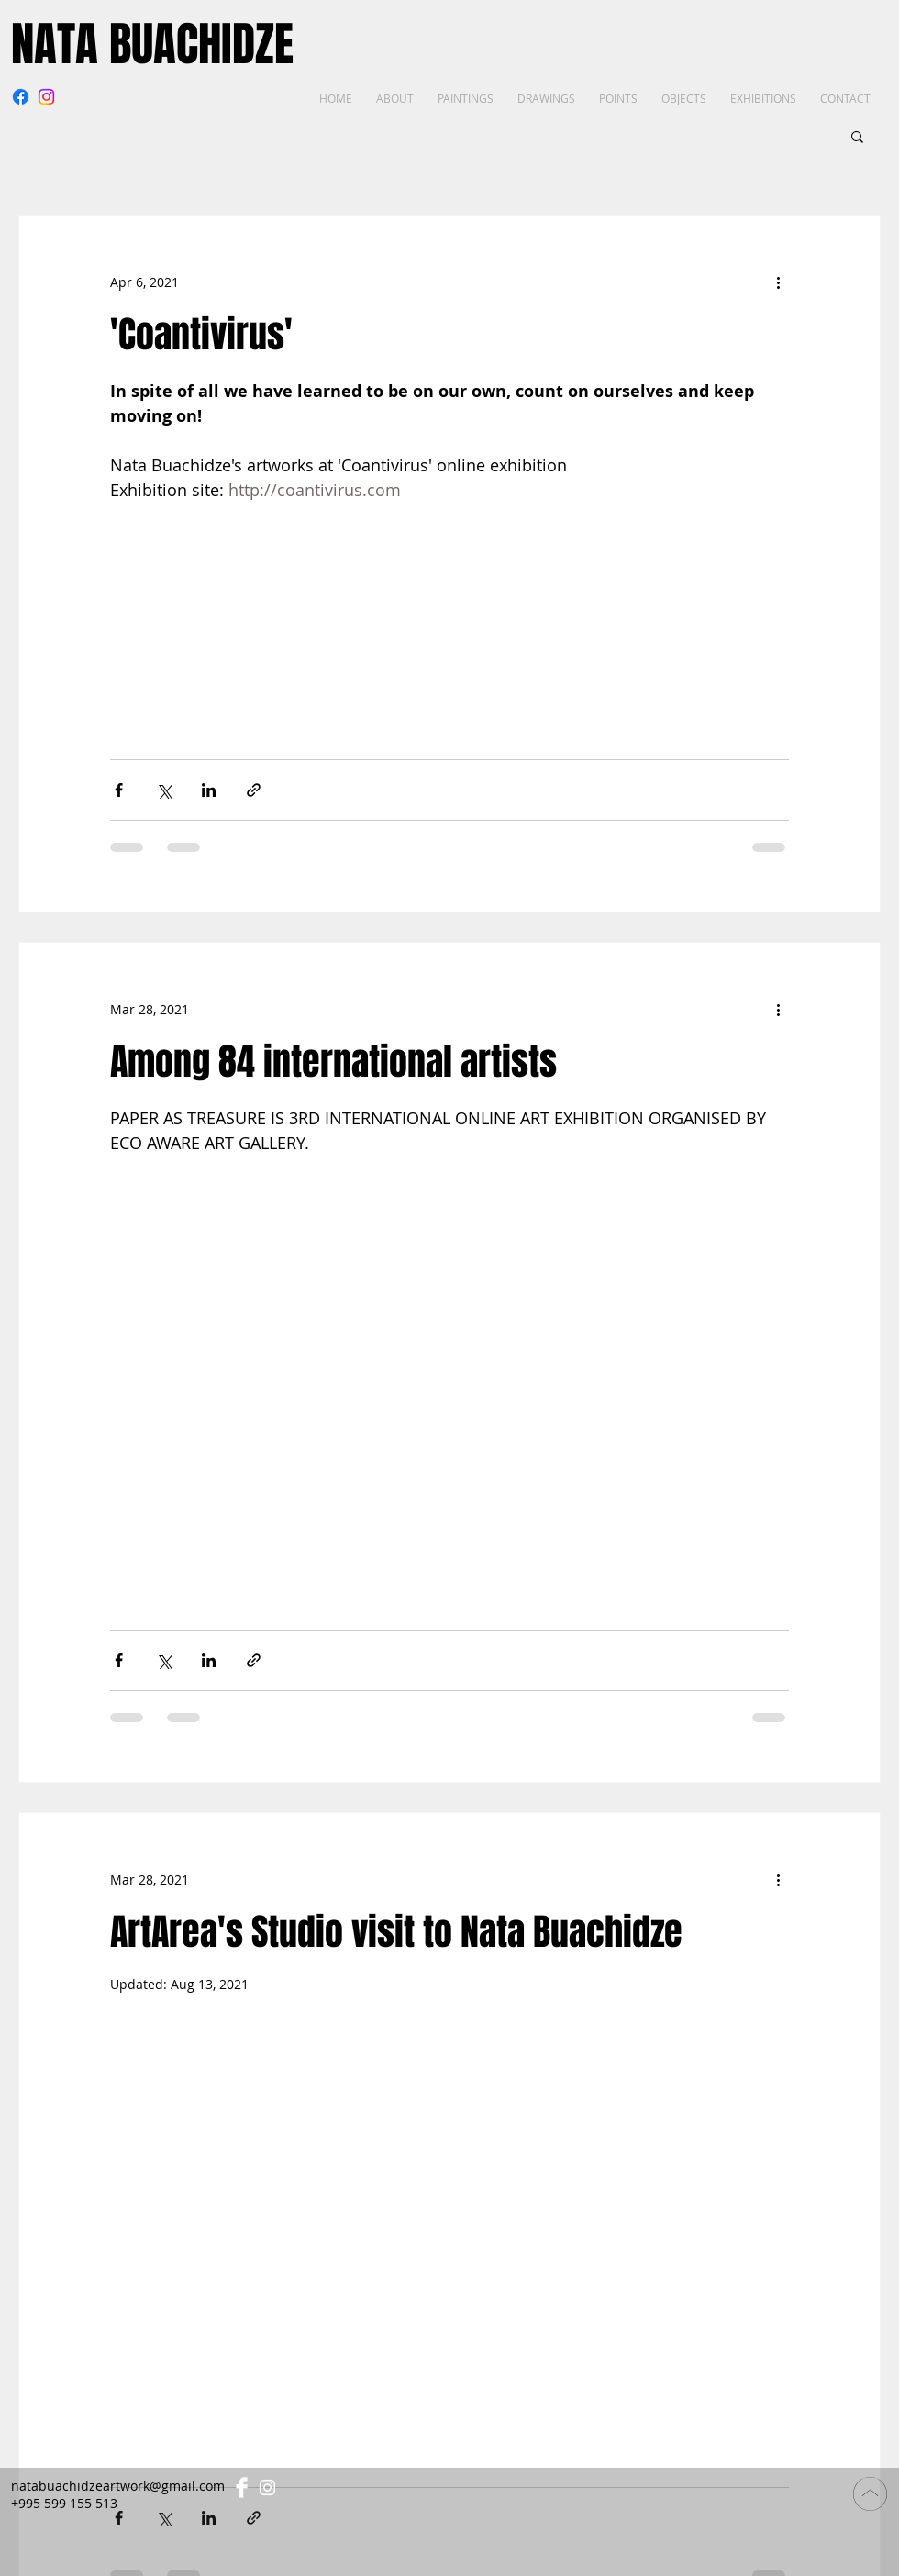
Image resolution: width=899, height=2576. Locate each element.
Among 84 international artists (333, 1061)
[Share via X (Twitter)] (163, 790)
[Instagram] (46, 96)
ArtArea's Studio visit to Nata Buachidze (396, 1932)
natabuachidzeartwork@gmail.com (118, 2485)
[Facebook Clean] (241, 2487)
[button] (857, 138)
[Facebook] (20, 96)
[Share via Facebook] (119, 790)
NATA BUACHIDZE (152, 44)
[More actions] (778, 282)
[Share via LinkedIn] (208, 790)
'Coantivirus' (201, 334)
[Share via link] (253, 790)
